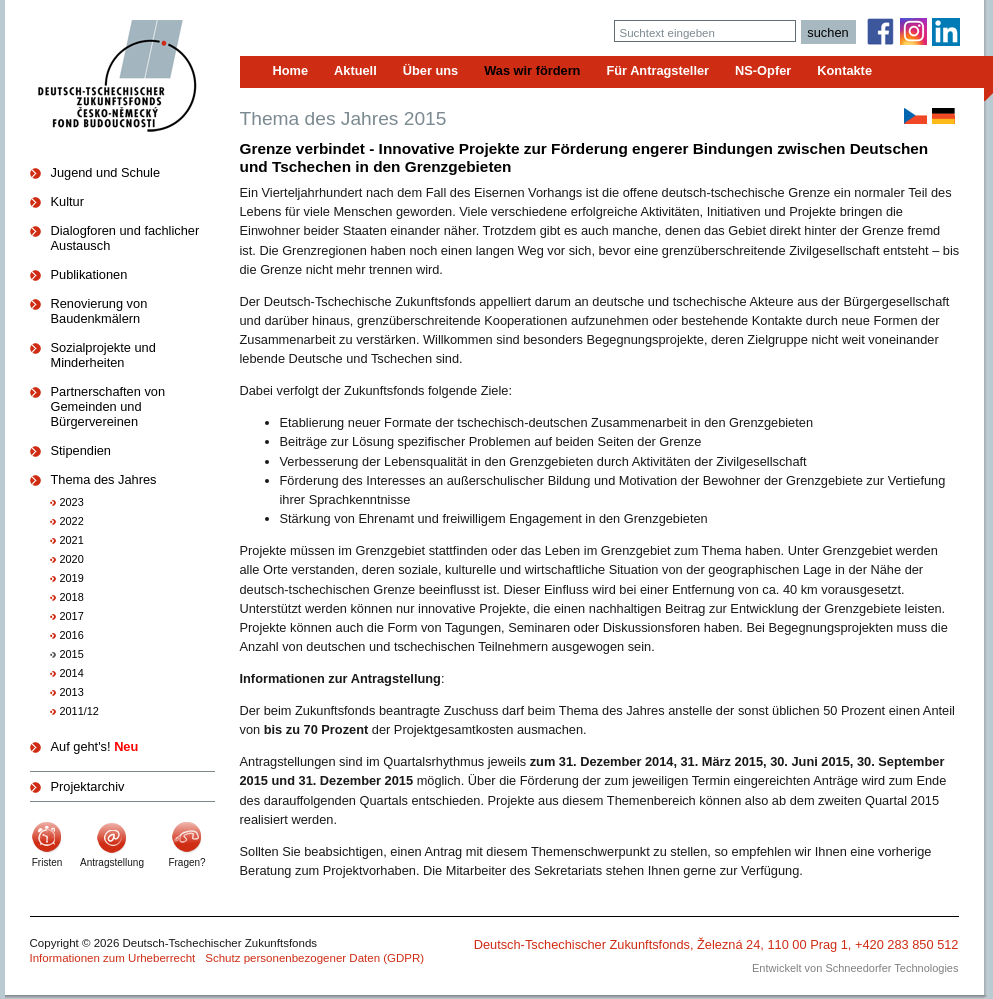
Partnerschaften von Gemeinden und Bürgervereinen (108, 406)
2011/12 (79, 711)
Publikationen (89, 274)
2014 (72, 673)
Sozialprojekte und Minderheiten (103, 355)
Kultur (67, 201)
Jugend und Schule (106, 172)
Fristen (47, 862)
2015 (72, 654)
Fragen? (186, 862)
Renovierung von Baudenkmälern (99, 311)
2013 (72, 692)
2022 (72, 521)
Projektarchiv (88, 786)
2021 (72, 540)
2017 (72, 616)
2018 (72, 597)
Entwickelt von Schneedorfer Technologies (855, 968)
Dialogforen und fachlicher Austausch (125, 238)
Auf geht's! (95, 746)
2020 (72, 559)
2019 (72, 578)
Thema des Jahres (104, 479)
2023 (72, 502)
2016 (72, 635)
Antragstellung (112, 862)
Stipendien (81, 450)
